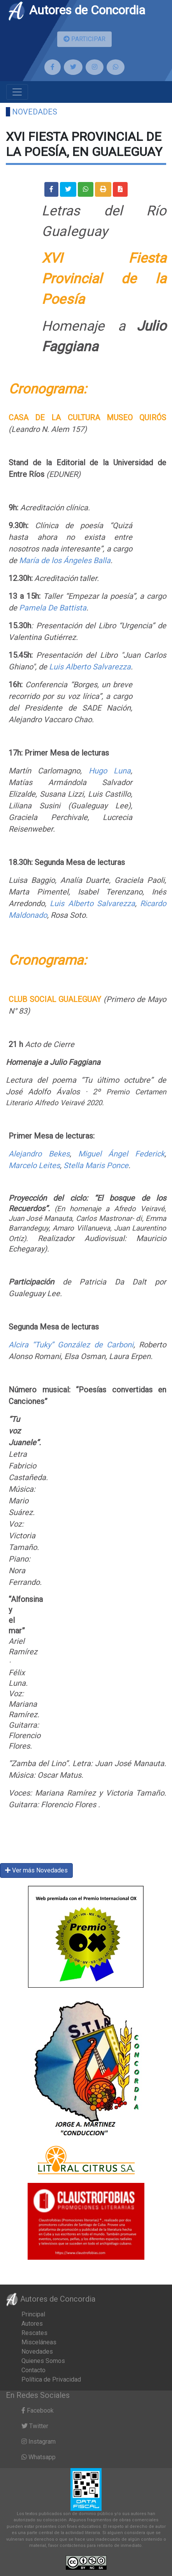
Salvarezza (116, 903)
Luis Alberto (73, 903)
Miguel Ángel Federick (121, 1153)
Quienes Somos (43, 2361)
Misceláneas (38, 2342)
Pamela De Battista (52, 607)
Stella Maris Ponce (95, 1165)
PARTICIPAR (84, 39)
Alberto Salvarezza (98, 666)
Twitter (34, 2426)
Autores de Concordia (76, 10)
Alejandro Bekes (39, 1153)
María (30, 560)
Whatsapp (38, 2457)
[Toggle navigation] (17, 92)
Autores (32, 2323)
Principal (33, 2314)
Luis (56, 666)
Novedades (34, 111)
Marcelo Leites (34, 1165)
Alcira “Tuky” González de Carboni (71, 1344)
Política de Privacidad (51, 2379)
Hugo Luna (110, 770)
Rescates (34, 2333)
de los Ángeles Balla (76, 560)
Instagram (38, 2441)
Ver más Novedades (36, 1870)
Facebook (37, 2410)
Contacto (33, 2370)
